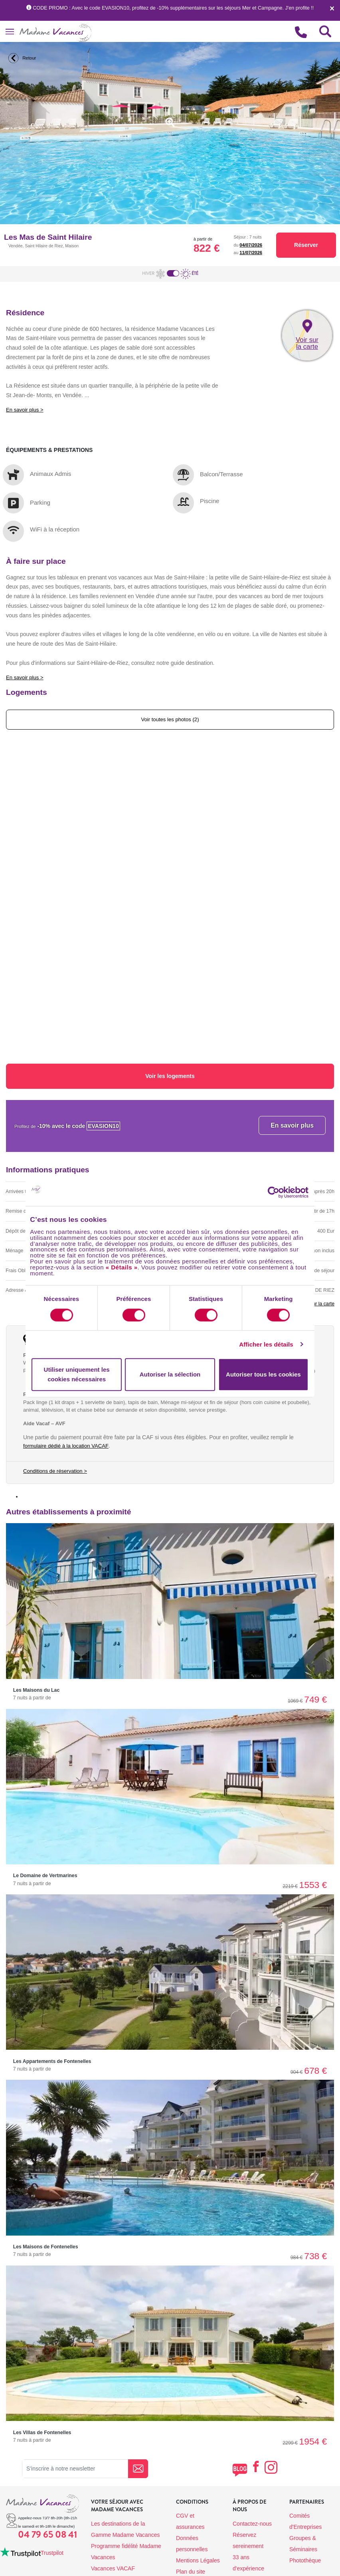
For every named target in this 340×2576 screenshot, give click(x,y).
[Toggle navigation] (10, 31)
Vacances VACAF (113, 2568)
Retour (21, 58)
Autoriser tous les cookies (263, 1374)
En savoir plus (292, 1125)
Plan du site (190, 2571)
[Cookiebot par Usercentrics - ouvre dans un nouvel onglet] (280, 1192)
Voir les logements (169, 1076)
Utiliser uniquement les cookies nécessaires (77, 1374)
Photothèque (305, 2560)
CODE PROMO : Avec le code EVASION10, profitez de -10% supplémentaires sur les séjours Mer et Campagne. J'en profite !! (170, 8)
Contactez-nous (252, 2523)
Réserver (306, 245)
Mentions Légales (198, 2560)
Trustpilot (52, 2553)
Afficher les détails (266, 1344)
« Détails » (122, 1267)
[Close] (331, 10)
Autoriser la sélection (170, 1374)
